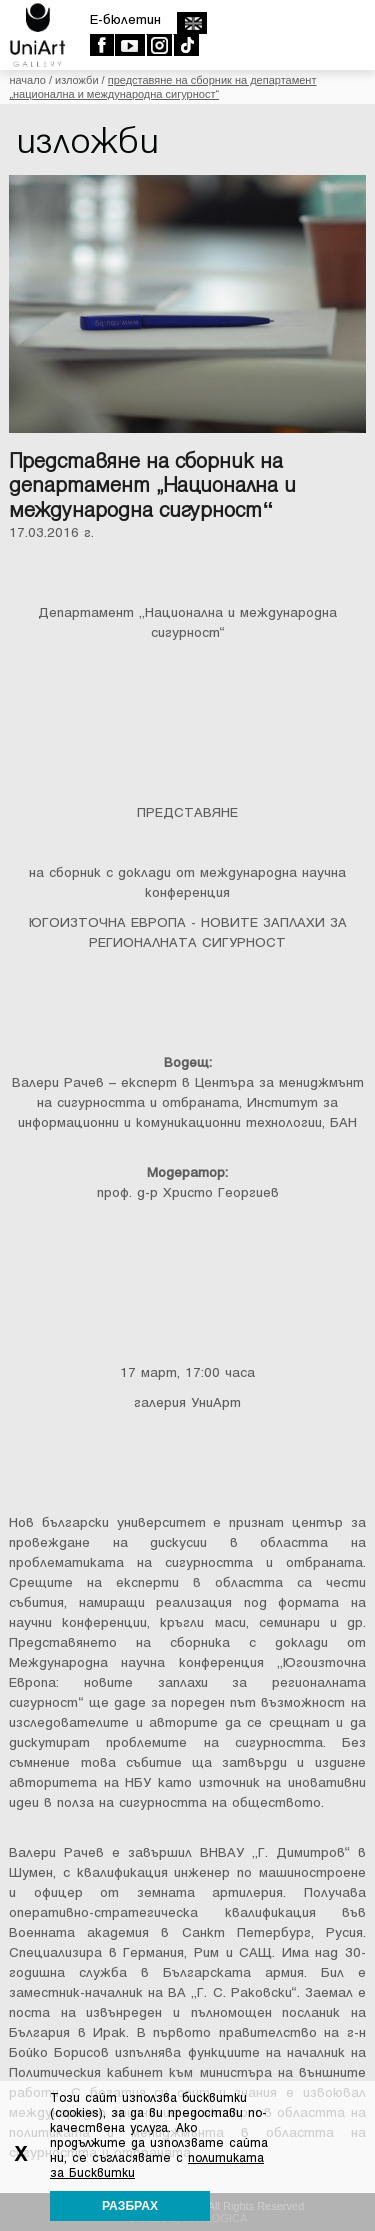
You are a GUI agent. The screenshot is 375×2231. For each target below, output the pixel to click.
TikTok (185, 45)
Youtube (129, 45)
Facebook (101, 45)
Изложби (77, 80)
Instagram (158, 45)
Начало (27, 80)
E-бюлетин (125, 19)
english (191, 23)
